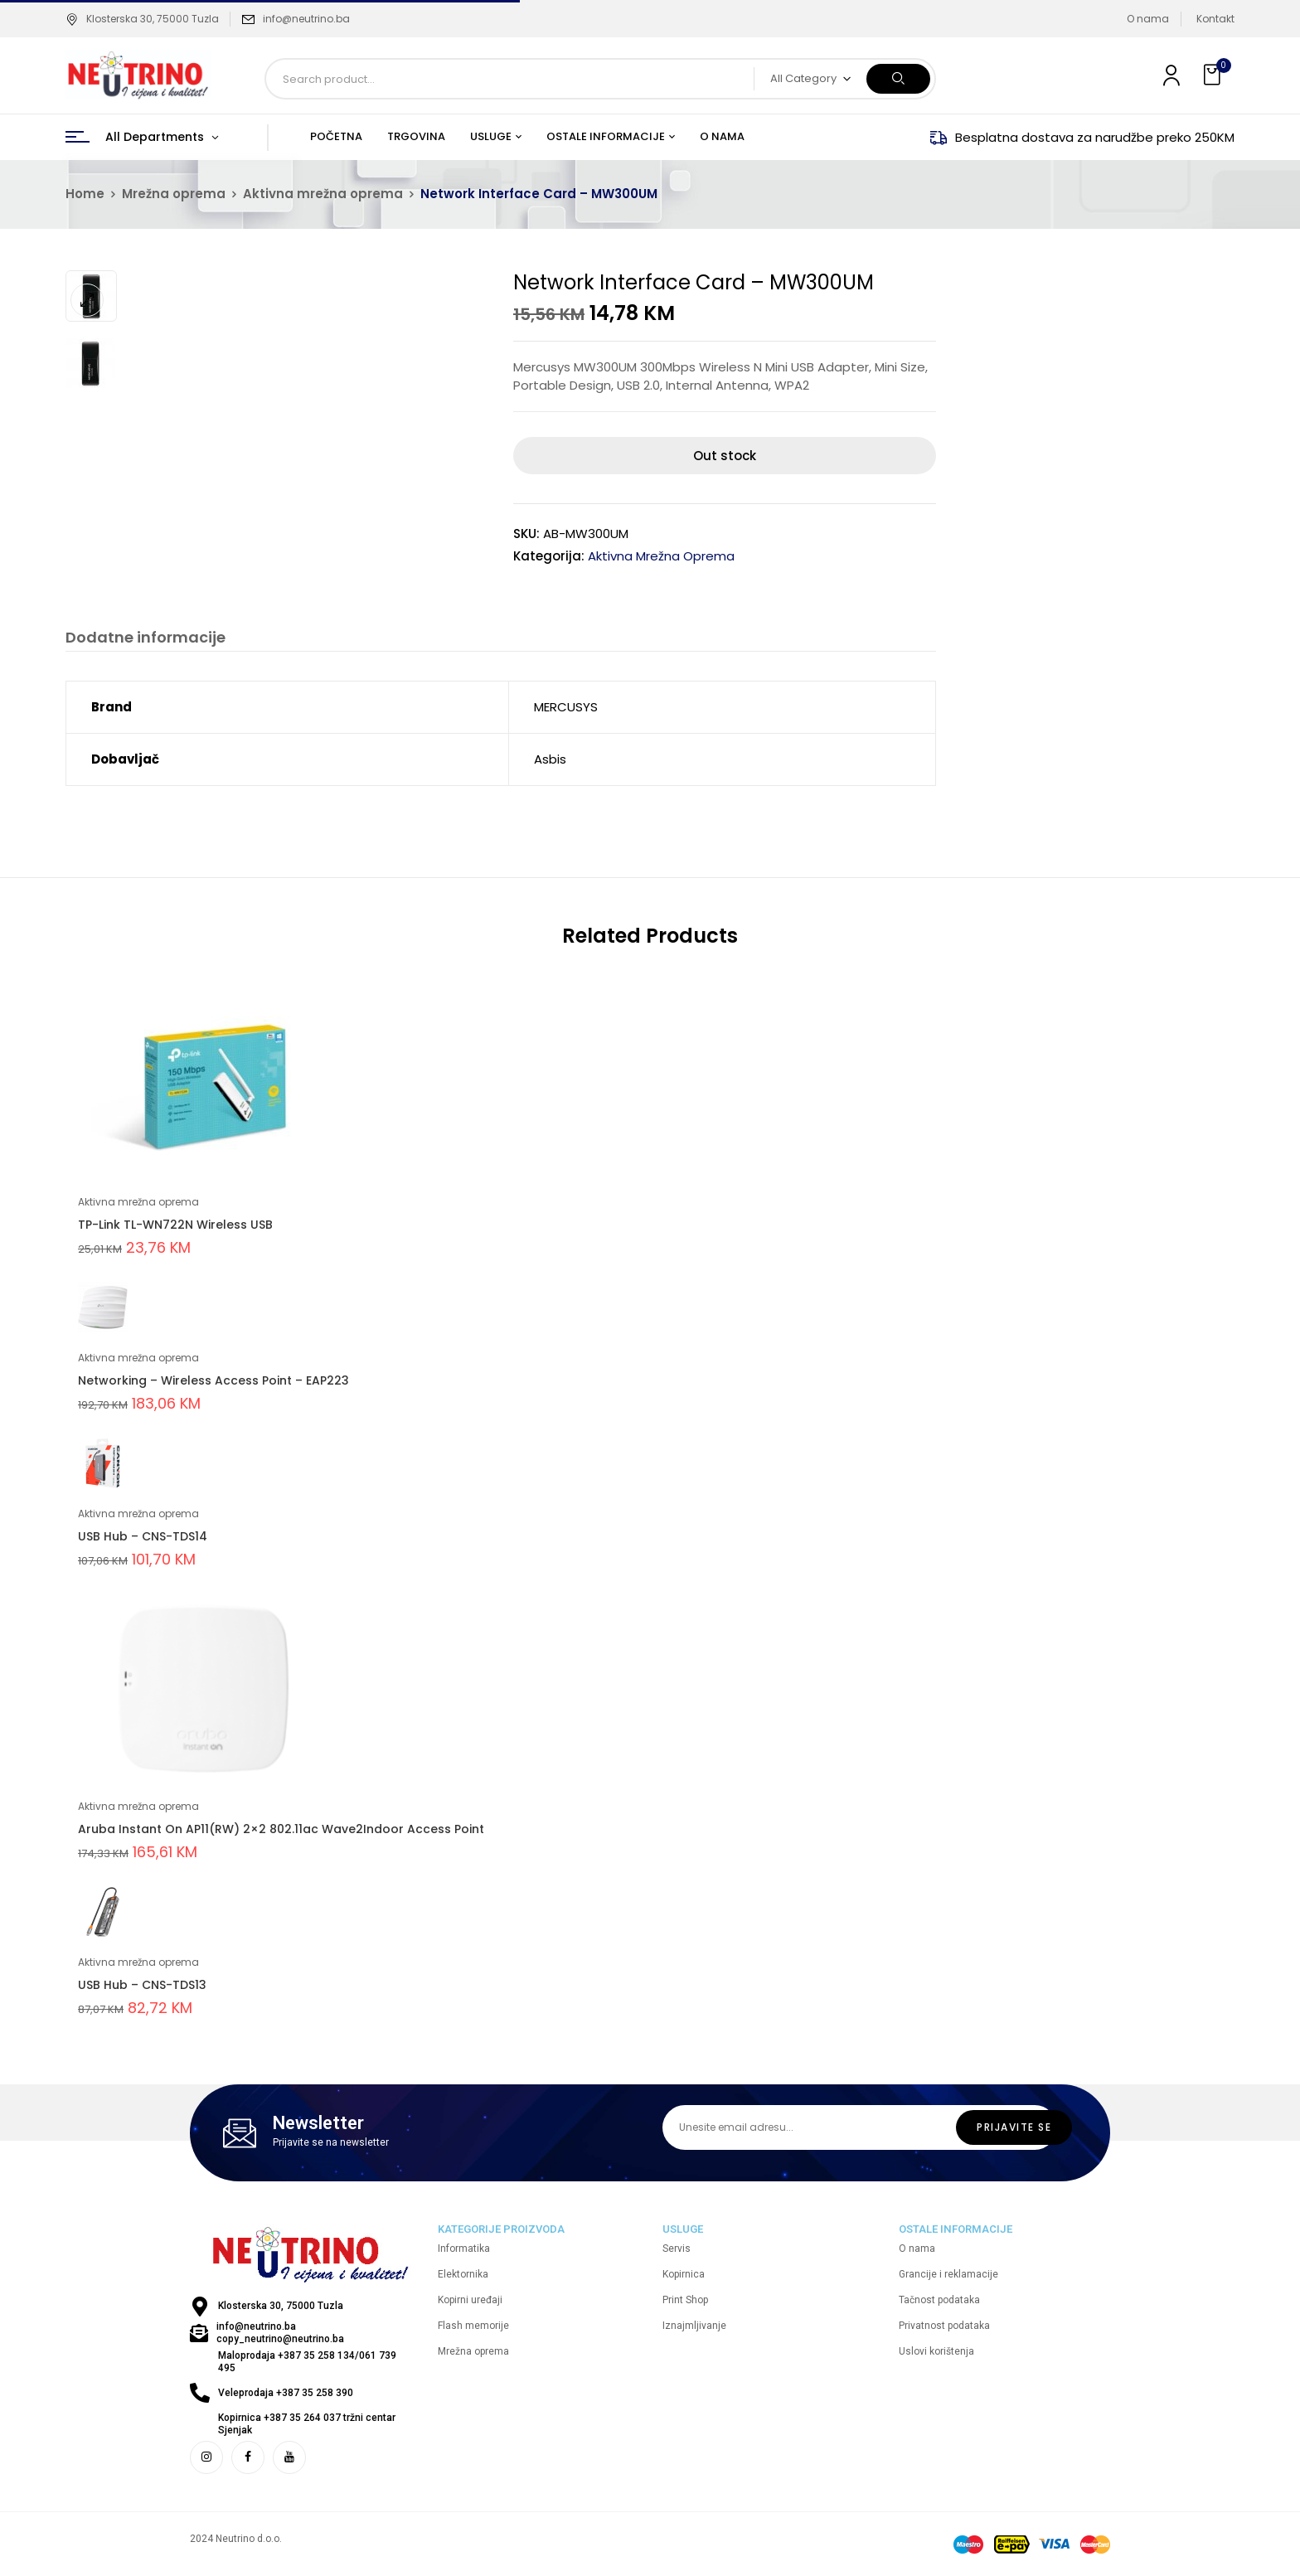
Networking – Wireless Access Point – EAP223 (213, 1380)
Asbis (550, 759)
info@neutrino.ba (306, 19)
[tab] (145, 639)
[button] (1213, 75)
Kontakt (1215, 19)
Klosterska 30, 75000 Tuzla (142, 19)
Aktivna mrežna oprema (323, 193)
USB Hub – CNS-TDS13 (142, 1985)
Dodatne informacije (145, 638)
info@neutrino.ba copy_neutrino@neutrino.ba (280, 2333)
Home (84, 193)
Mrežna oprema (174, 193)
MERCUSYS (566, 707)
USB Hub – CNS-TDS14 (142, 1536)
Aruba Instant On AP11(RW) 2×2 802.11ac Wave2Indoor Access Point (281, 1829)
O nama (1148, 19)
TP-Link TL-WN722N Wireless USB (175, 1224)
